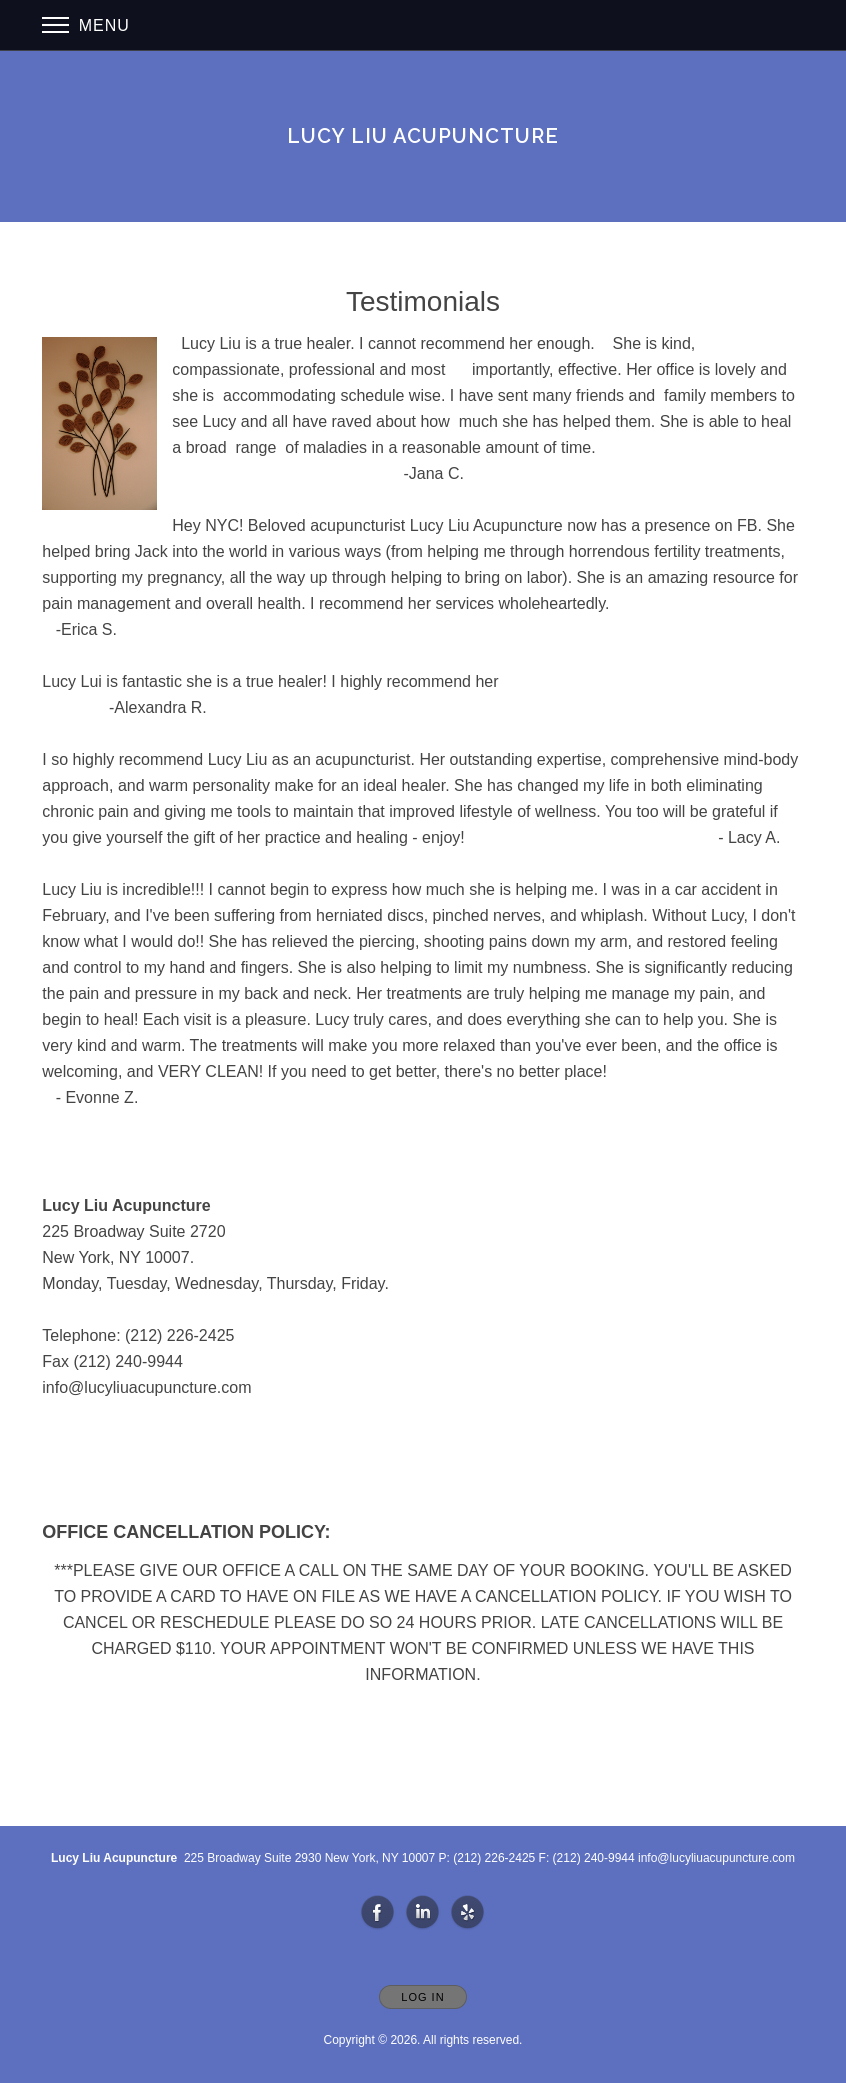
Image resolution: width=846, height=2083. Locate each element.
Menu (86, 25)
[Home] (423, 136)
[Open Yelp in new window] (468, 1913)
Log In (422, 1997)
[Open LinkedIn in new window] (423, 1913)
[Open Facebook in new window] (378, 1913)
